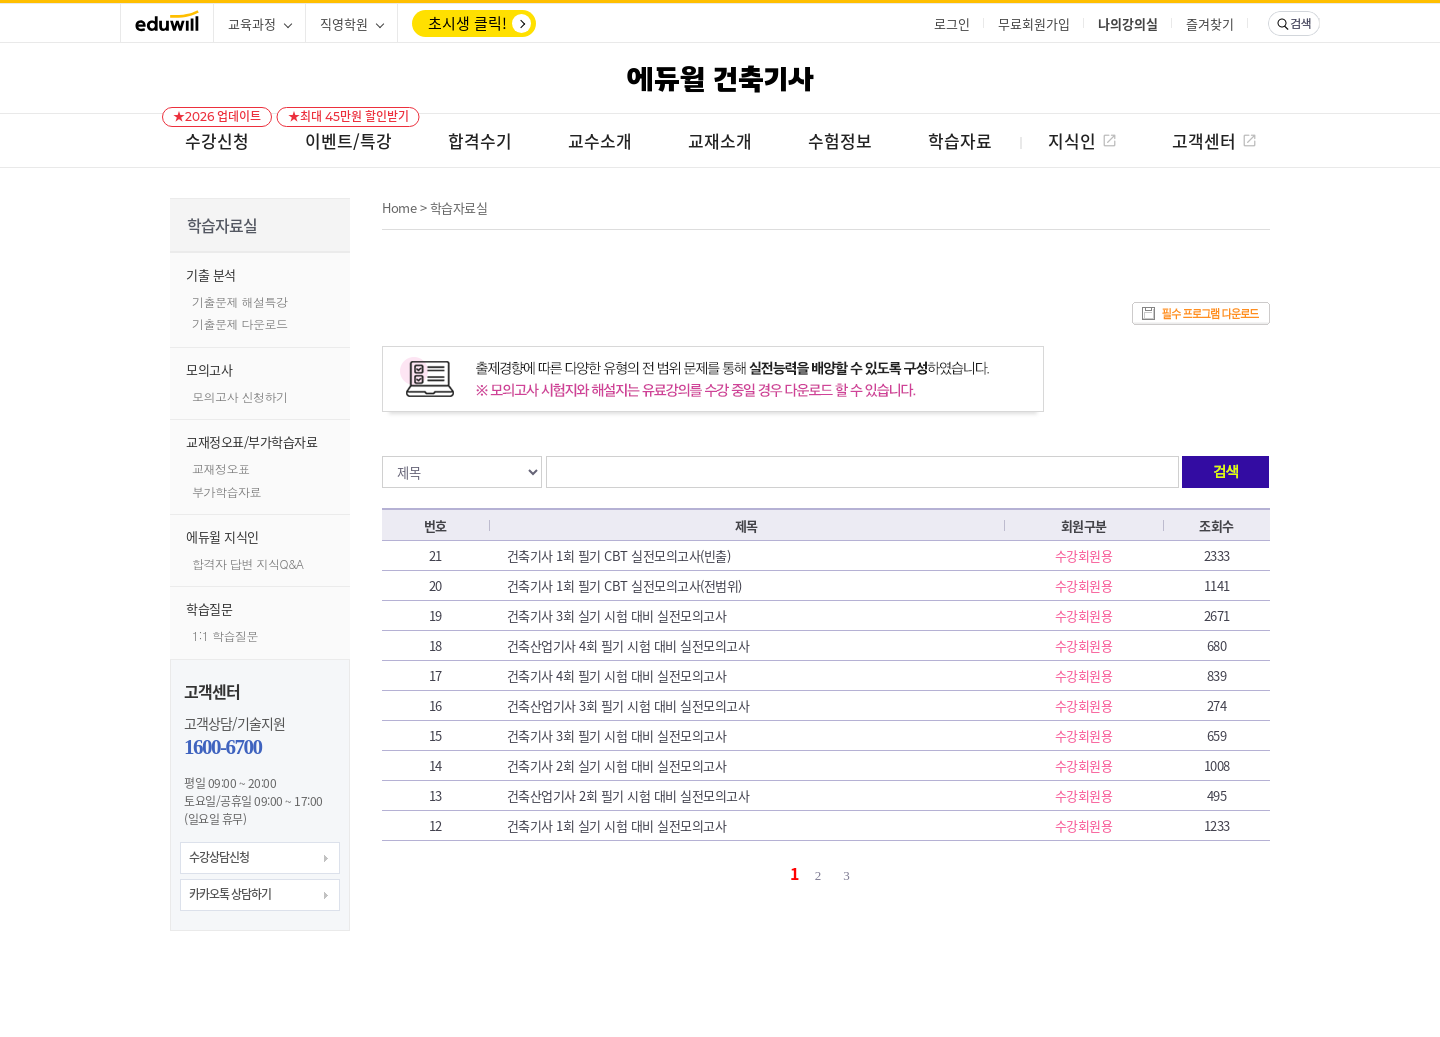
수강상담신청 (219, 857)
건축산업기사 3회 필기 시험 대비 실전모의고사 (628, 705)
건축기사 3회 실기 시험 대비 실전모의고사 (617, 615)
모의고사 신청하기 (240, 396)
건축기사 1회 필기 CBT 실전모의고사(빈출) (619, 555)
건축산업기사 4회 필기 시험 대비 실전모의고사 (628, 645)
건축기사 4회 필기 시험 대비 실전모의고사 (617, 675)
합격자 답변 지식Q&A (248, 563)
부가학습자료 (226, 491)
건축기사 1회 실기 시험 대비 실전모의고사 (617, 825)
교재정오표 (221, 468)
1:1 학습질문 (225, 635)
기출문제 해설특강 (240, 301)
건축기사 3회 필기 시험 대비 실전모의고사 (617, 735)
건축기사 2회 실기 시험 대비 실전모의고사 (617, 765)
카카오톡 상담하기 (230, 894)
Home (399, 207)
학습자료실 (459, 207)
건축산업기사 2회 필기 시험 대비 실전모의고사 (628, 795)
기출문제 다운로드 (240, 323)
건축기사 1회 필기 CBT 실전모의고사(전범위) (624, 585)
